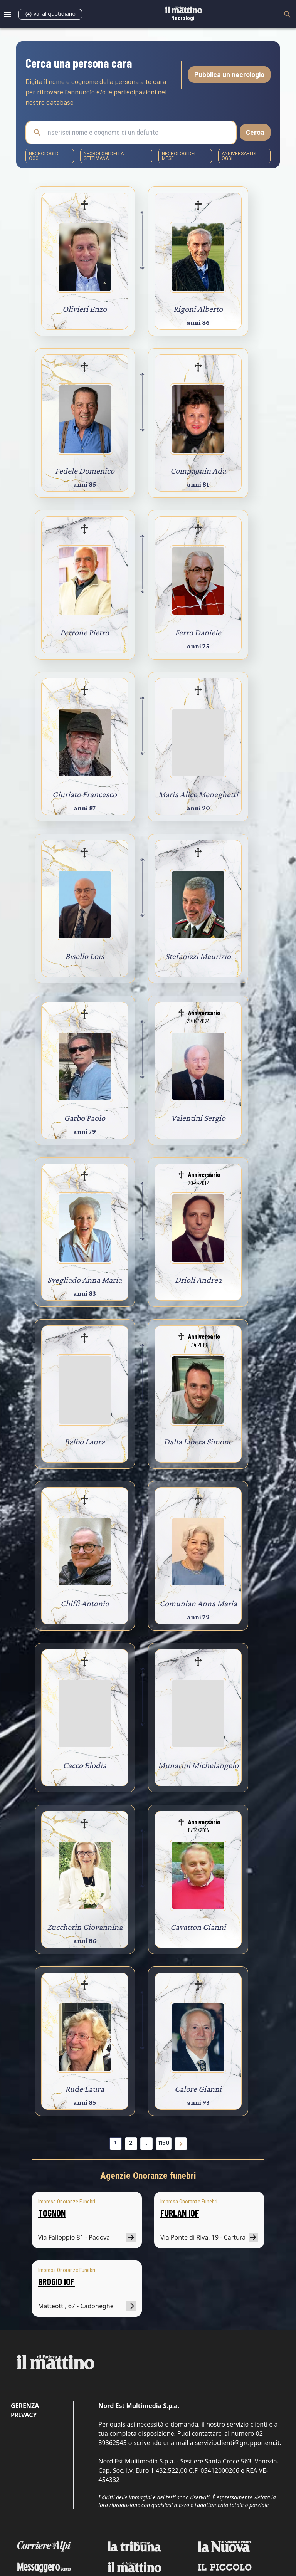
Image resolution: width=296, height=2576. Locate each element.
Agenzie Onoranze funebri (148, 2175)
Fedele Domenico (84, 470)
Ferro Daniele (198, 632)
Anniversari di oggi (239, 156)
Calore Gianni (198, 2089)
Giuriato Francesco (84, 794)
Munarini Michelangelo (198, 1765)
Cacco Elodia (84, 1765)
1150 (164, 2142)
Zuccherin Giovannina (85, 1927)
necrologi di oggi (44, 156)
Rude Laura (84, 2089)
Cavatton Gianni (198, 1927)
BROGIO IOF (56, 2281)
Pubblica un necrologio (229, 74)
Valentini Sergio (198, 1118)
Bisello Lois (84, 956)
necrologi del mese (179, 156)
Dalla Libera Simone (198, 1441)
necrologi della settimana (104, 156)
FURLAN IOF (179, 2212)
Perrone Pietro (84, 632)
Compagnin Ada (198, 470)
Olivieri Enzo (84, 309)
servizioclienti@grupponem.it (237, 2442)
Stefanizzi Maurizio (198, 956)
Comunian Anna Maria (198, 1603)
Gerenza (25, 2405)
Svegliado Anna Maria (84, 1280)
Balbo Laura (84, 1441)
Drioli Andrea (198, 1280)
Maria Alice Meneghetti (198, 794)
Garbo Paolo (84, 1118)
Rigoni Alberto (198, 309)
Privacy (24, 2415)
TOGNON (52, 2212)
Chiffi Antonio (85, 1603)
